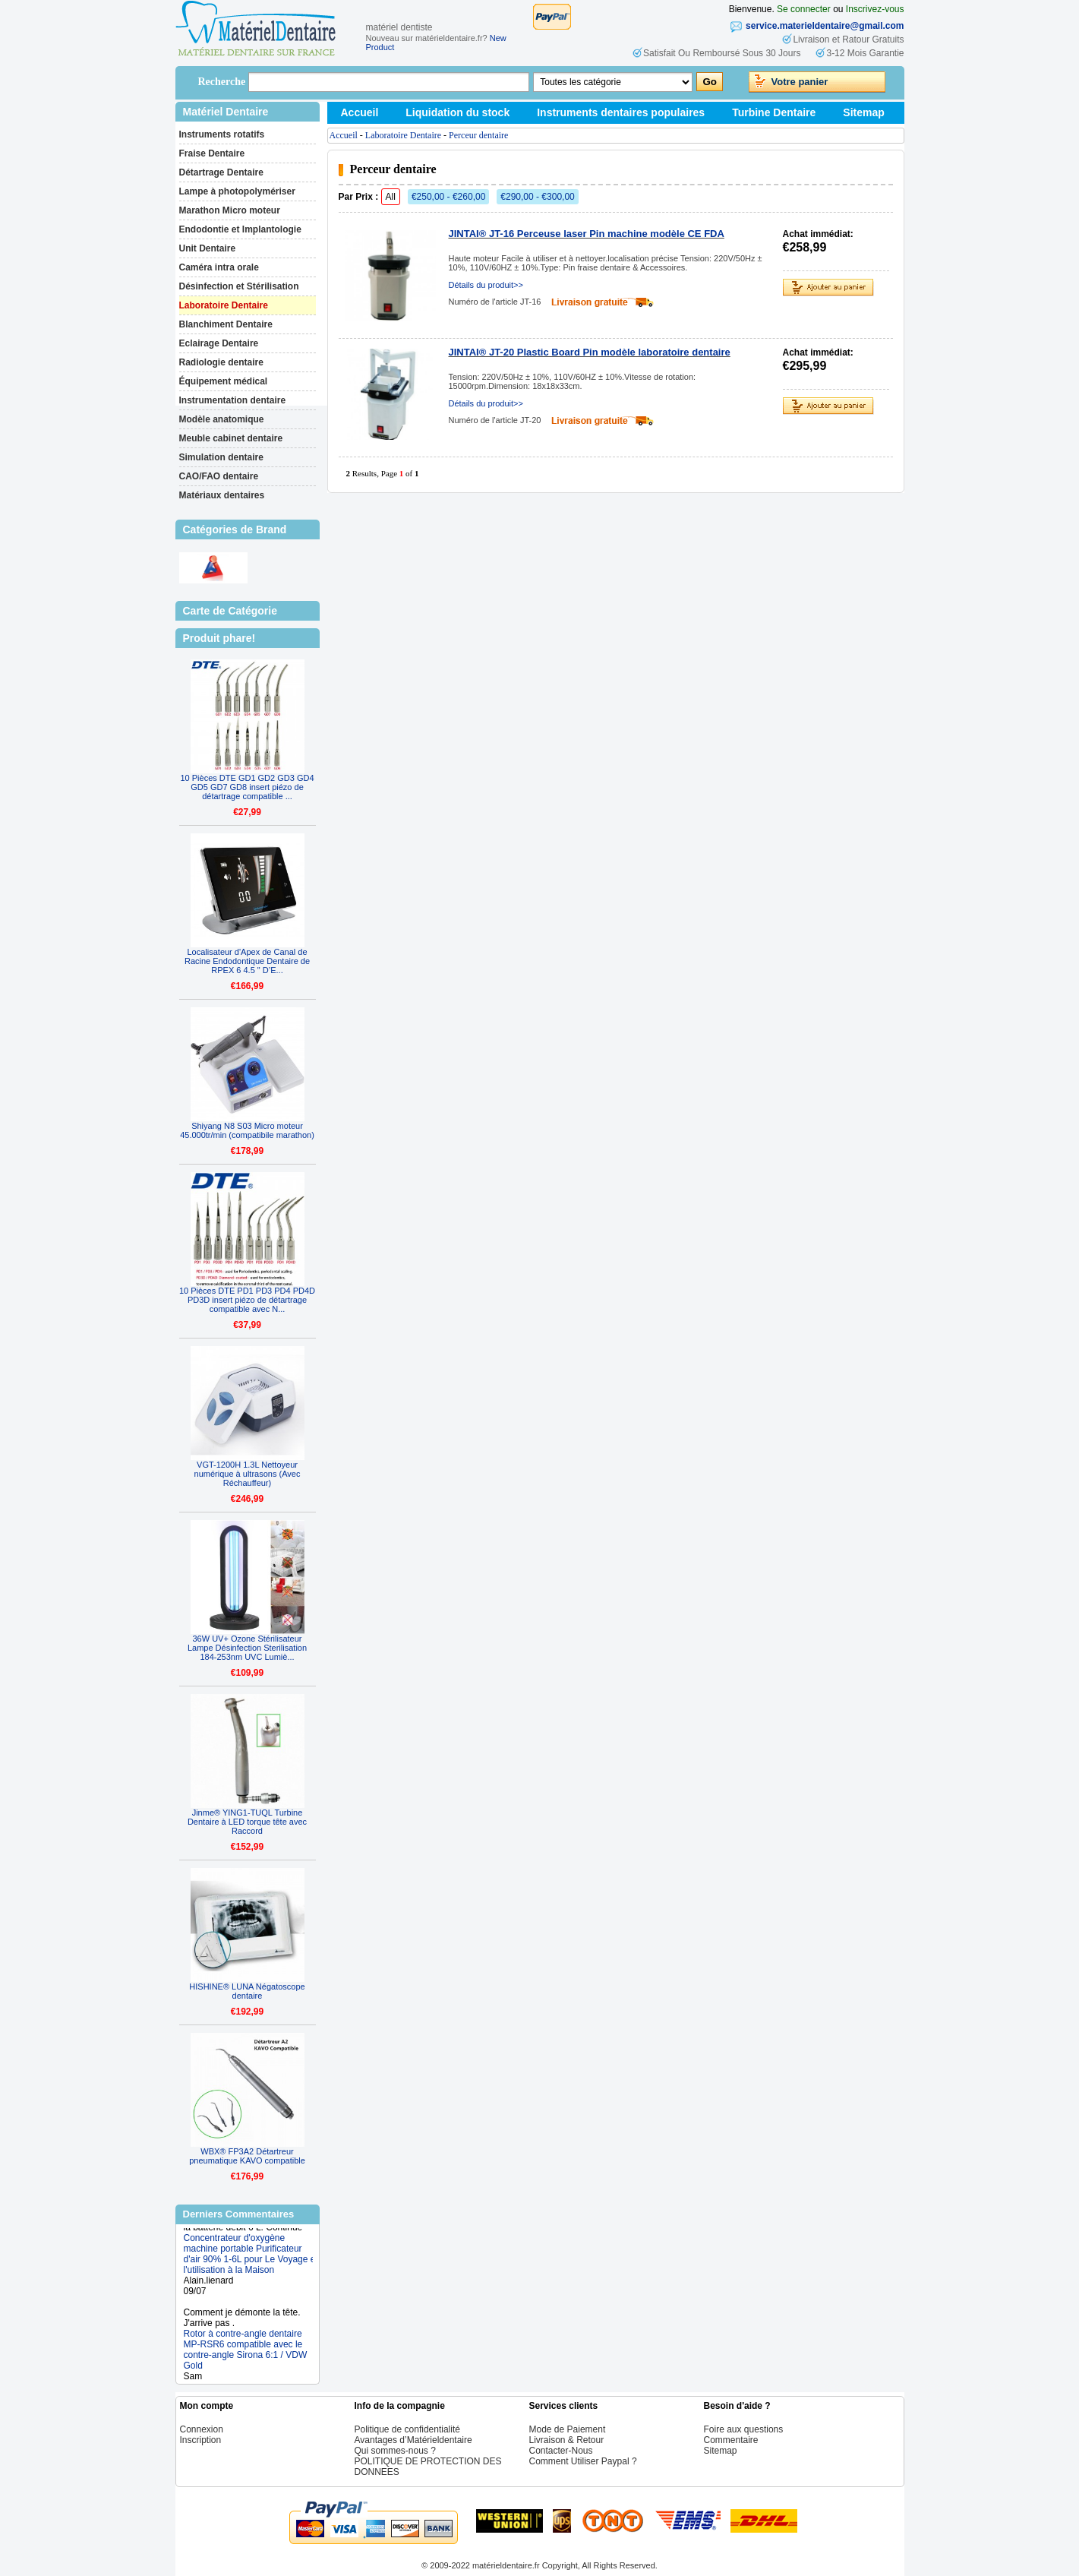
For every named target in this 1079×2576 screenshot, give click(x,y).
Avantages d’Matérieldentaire (413, 2440)
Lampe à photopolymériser (237, 191)
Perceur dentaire (478, 135)
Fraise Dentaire (212, 153)
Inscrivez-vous (875, 9)
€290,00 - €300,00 (537, 196)
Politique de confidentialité (407, 2429)
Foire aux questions (744, 2429)
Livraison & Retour (566, 2440)
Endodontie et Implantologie (240, 229)
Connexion (201, 2429)
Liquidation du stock (457, 112)
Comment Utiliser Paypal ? (583, 2461)
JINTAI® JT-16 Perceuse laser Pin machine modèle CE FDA (586, 233)
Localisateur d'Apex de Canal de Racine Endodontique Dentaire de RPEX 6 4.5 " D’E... (247, 961)
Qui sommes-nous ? (395, 2450)
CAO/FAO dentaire (219, 476)
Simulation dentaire (221, 457)
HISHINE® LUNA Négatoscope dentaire (246, 1991)
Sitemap (863, 112)
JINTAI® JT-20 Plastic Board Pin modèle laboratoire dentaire (589, 352)
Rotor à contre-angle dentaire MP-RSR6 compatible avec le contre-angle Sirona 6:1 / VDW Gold (246, 2354)
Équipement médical (223, 381)
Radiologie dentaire (221, 362)
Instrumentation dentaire (232, 400)
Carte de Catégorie (230, 611)
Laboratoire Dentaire (223, 305)
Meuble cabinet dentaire (231, 438)
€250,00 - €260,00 (448, 196)
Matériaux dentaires (222, 495)
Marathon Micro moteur (229, 210)
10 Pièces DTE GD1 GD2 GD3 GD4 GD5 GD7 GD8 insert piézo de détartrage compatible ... (247, 787)
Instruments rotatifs (222, 134)
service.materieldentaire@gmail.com (825, 26)
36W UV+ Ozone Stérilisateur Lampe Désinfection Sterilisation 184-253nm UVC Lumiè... (247, 1647)
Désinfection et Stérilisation (239, 286)
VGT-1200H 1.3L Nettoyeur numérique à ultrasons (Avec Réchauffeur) (247, 1473)
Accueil (360, 112)
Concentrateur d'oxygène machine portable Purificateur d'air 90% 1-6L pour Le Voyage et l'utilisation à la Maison (251, 2258)
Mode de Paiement (567, 2429)
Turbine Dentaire (774, 112)
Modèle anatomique (221, 419)
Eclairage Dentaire (219, 343)
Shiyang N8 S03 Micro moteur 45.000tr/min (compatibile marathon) (247, 1130)
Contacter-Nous (561, 2450)
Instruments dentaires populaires (621, 112)
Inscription (201, 2440)
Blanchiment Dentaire (226, 324)
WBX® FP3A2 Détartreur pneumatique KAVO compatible (247, 2156)
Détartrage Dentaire (221, 172)
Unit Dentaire (207, 248)
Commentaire (731, 2440)
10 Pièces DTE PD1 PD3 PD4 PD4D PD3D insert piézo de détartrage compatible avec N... (247, 1299)
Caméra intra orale (219, 267)
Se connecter (804, 9)
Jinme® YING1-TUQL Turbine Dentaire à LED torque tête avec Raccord (247, 1821)
